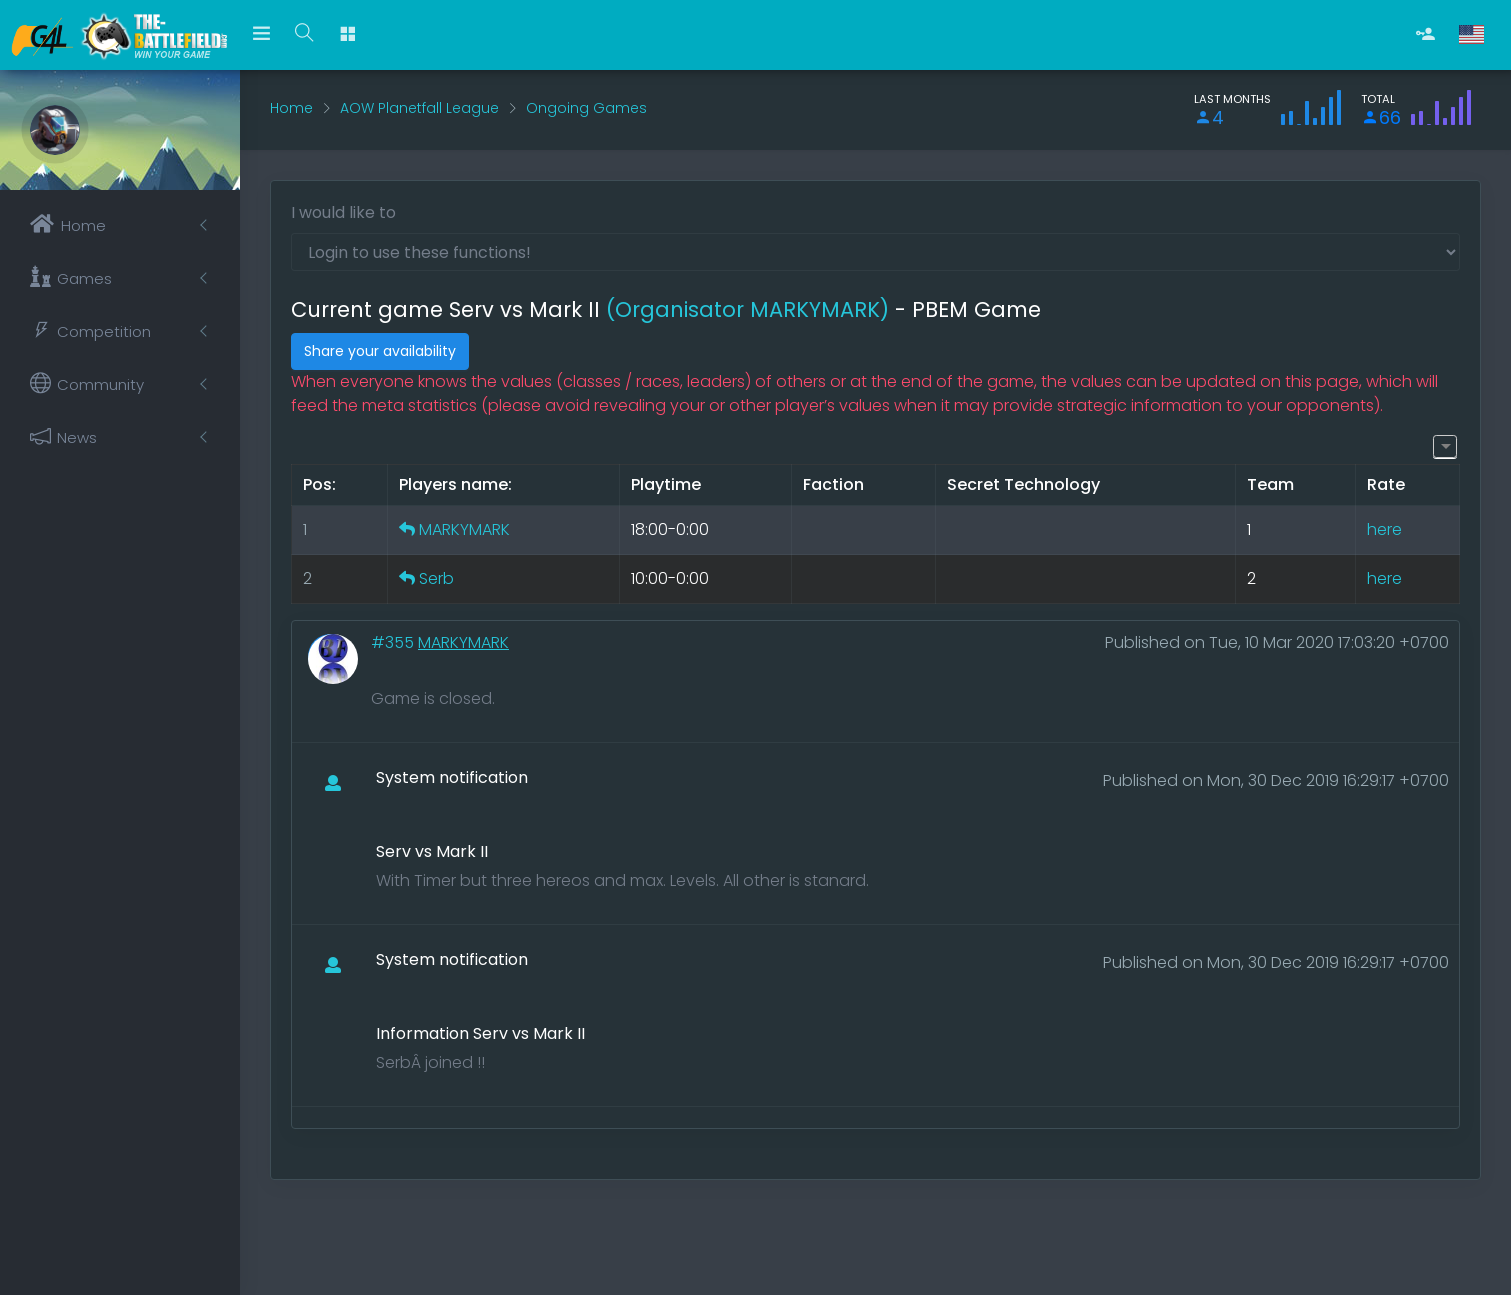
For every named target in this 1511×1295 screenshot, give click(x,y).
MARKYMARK (464, 529)
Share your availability (380, 351)
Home (291, 108)
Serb (436, 578)
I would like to (343, 212)
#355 (394, 642)
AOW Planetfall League (419, 108)
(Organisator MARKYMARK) (747, 309)
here (1384, 529)
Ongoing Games (586, 108)
